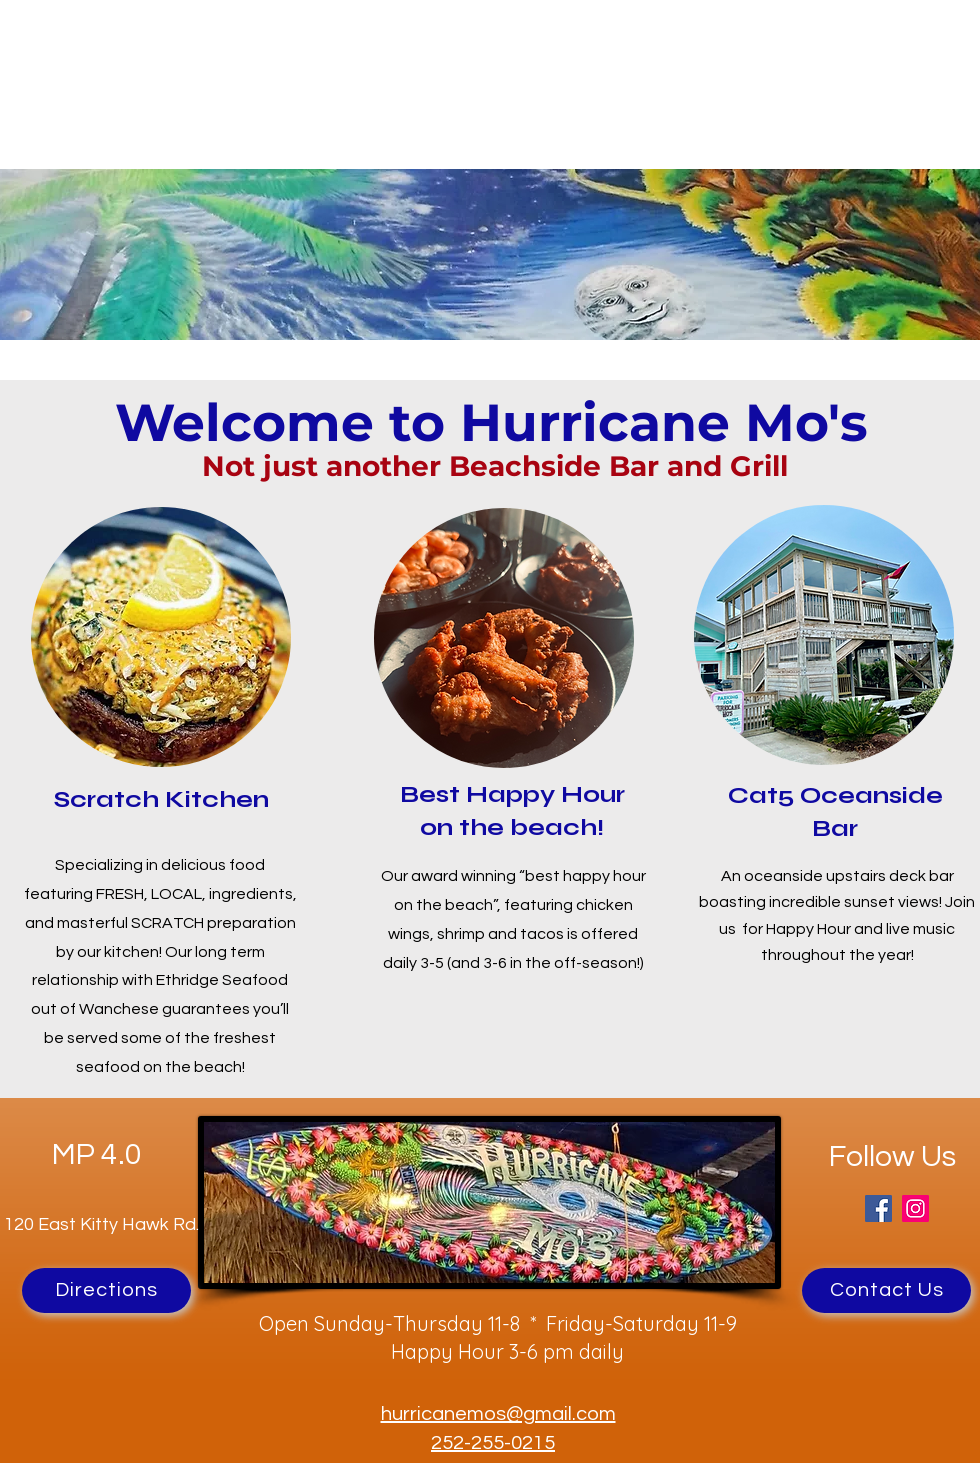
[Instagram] (915, 1208)
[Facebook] (878, 1208)
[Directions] (106, 1290)
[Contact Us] (886, 1290)
